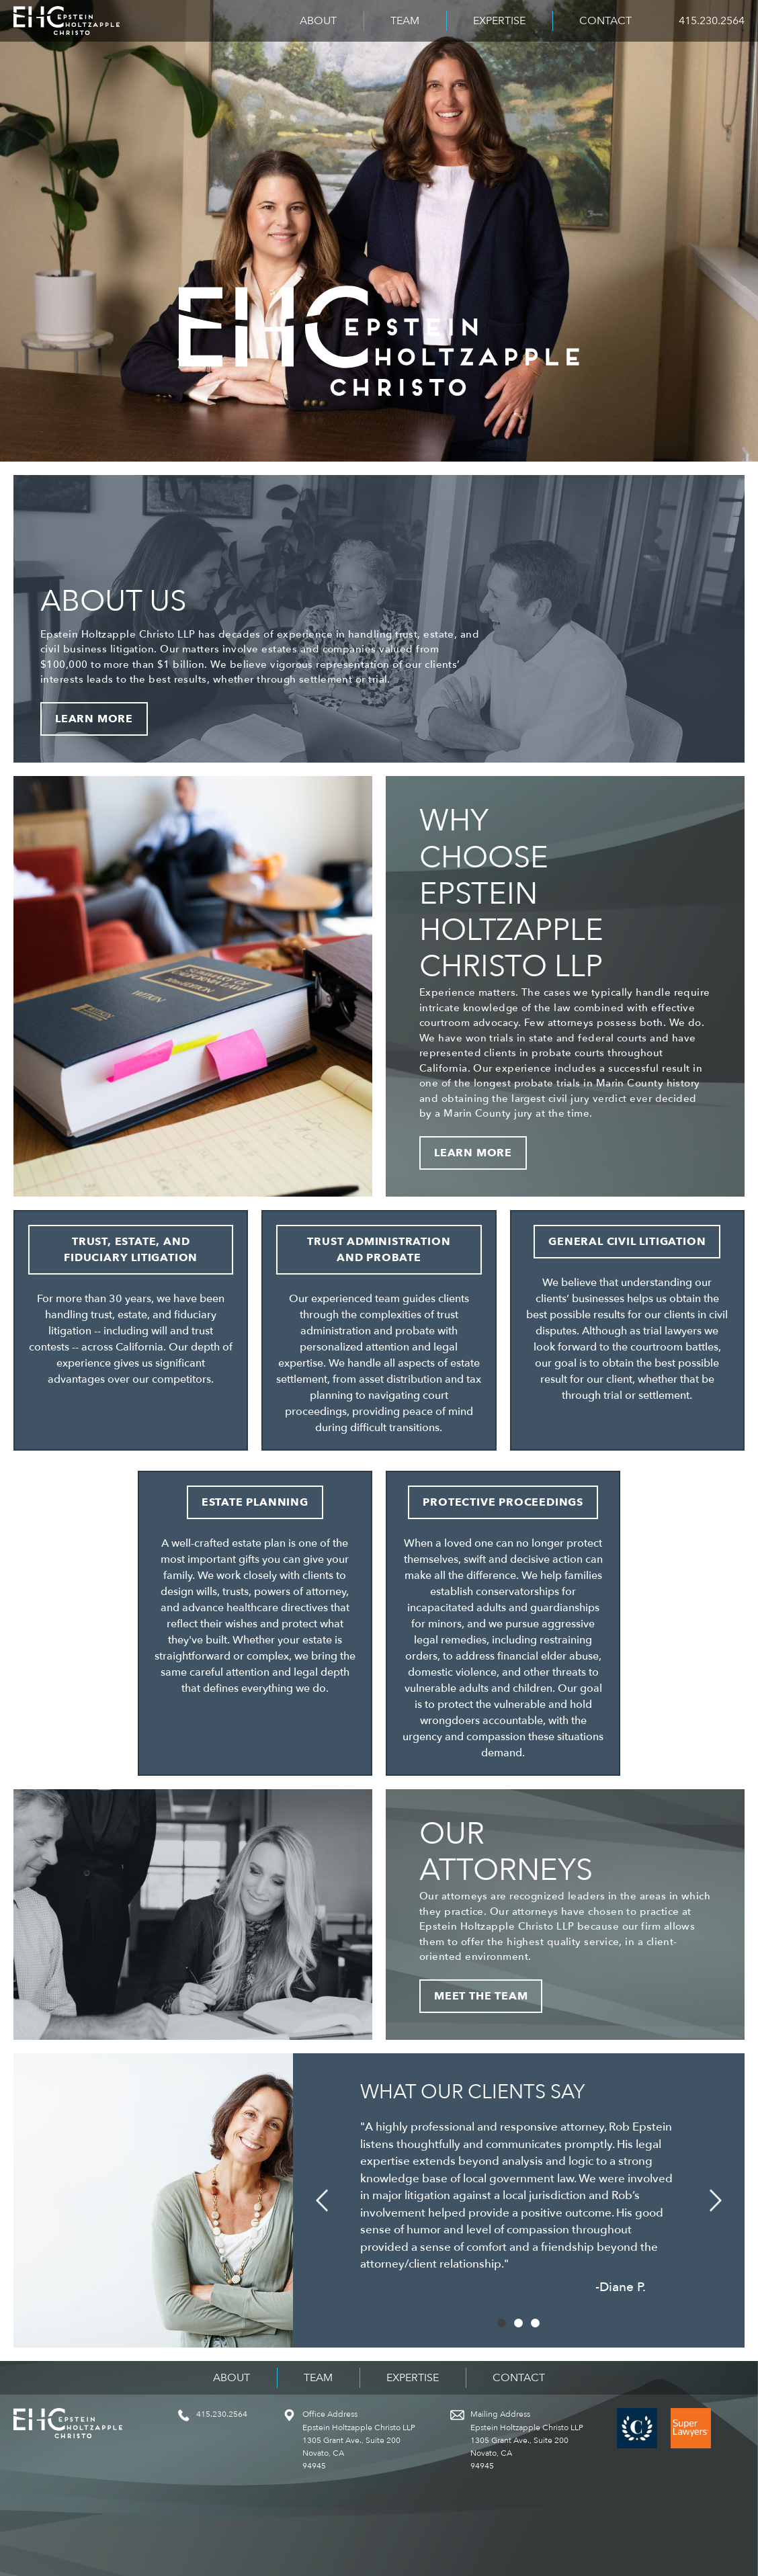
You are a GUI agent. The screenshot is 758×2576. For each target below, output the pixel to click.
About (318, 20)
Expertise (499, 20)
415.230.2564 (712, 20)
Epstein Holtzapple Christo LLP (66, 21)
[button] (321, 2201)
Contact (605, 20)
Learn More (94, 719)
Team (404, 20)
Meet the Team (481, 1996)
